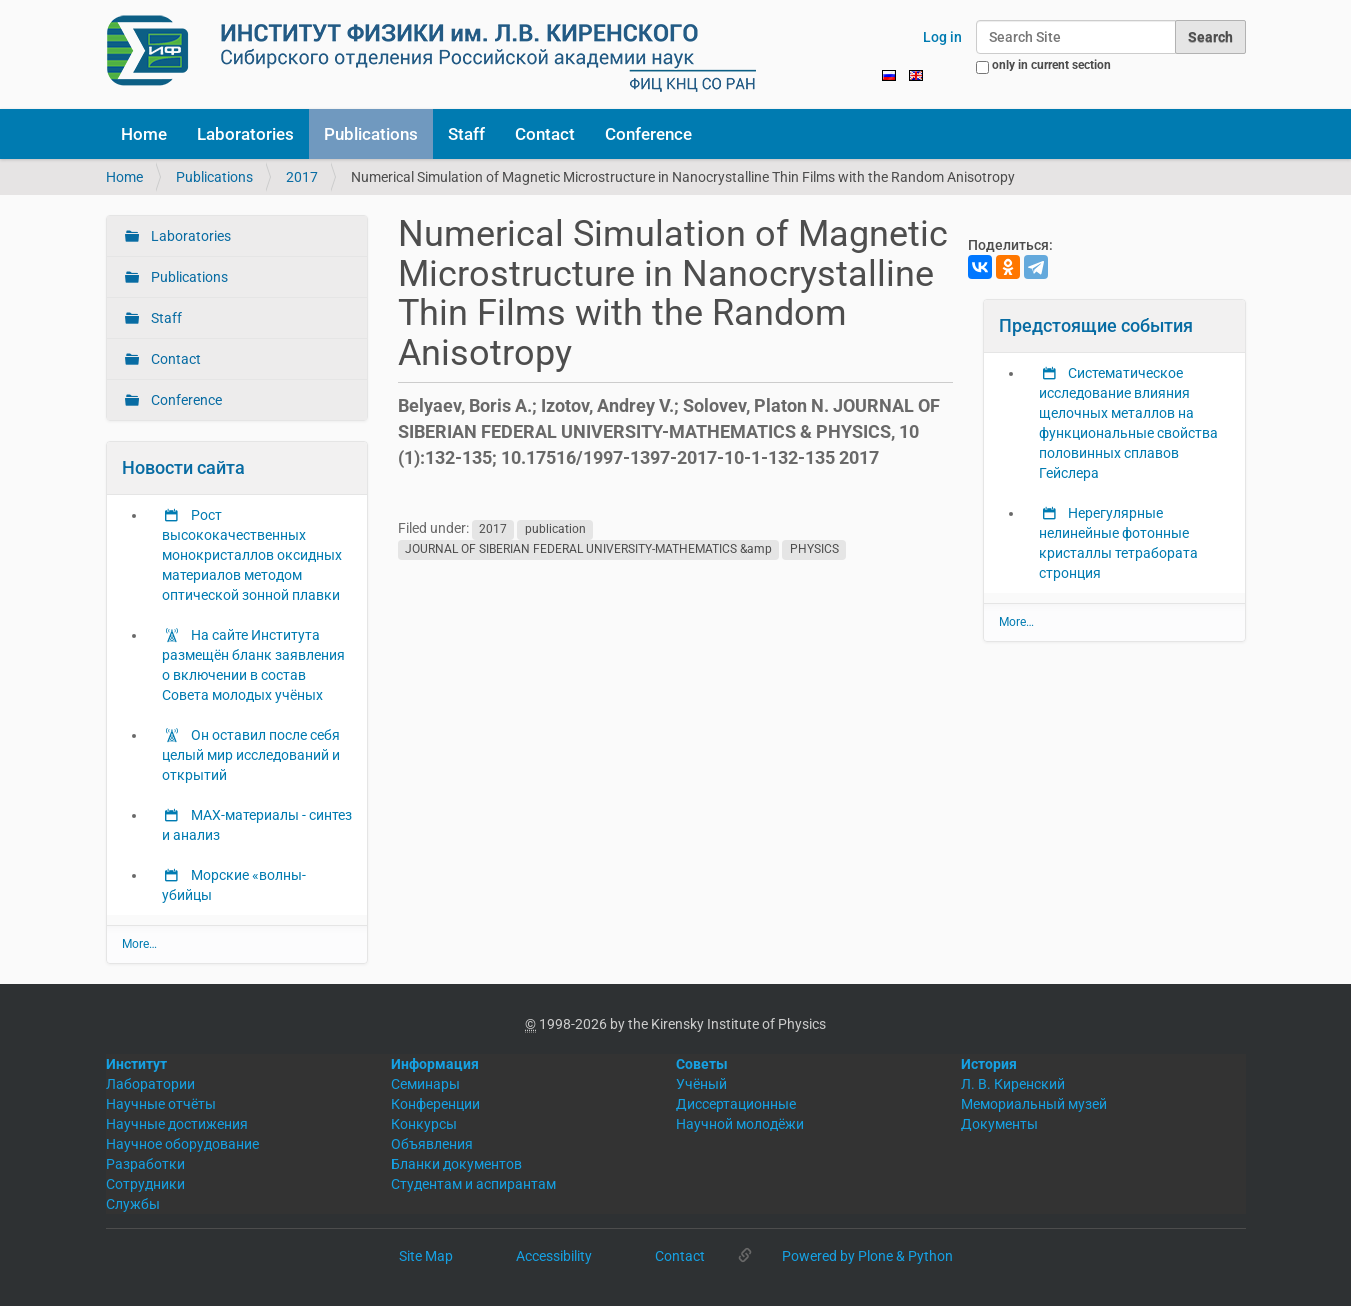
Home (144, 134)
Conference (648, 134)
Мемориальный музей (1034, 1104)
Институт (136, 1064)
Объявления (432, 1144)
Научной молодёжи (740, 1124)
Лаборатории (150, 1084)
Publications (371, 134)
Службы (133, 1204)
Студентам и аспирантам (473, 1184)
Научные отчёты (161, 1104)
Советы (702, 1064)
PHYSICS (814, 549)
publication (555, 529)
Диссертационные (736, 1104)
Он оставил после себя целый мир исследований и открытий (251, 755)
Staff (466, 134)
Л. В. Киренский (1013, 1084)
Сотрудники (145, 1184)
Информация (435, 1064)
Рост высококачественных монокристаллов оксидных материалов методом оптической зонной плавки (252, 555)
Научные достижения (177, 1124)
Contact (545, 134)
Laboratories (245, 134)
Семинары (425, 1084)
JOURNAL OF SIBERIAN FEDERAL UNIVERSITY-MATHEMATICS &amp (588, 549)
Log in (942, 37)
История (989, 1064)
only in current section (1051, 65)
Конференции (435, 1104)
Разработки (145, 1164)
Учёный (701, 1084)
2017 (302, 177)
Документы (999, 1124)
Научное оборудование (182, 1144)
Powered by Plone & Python (867, 1256)
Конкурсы (424, 1124)
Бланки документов (456, 1164)
